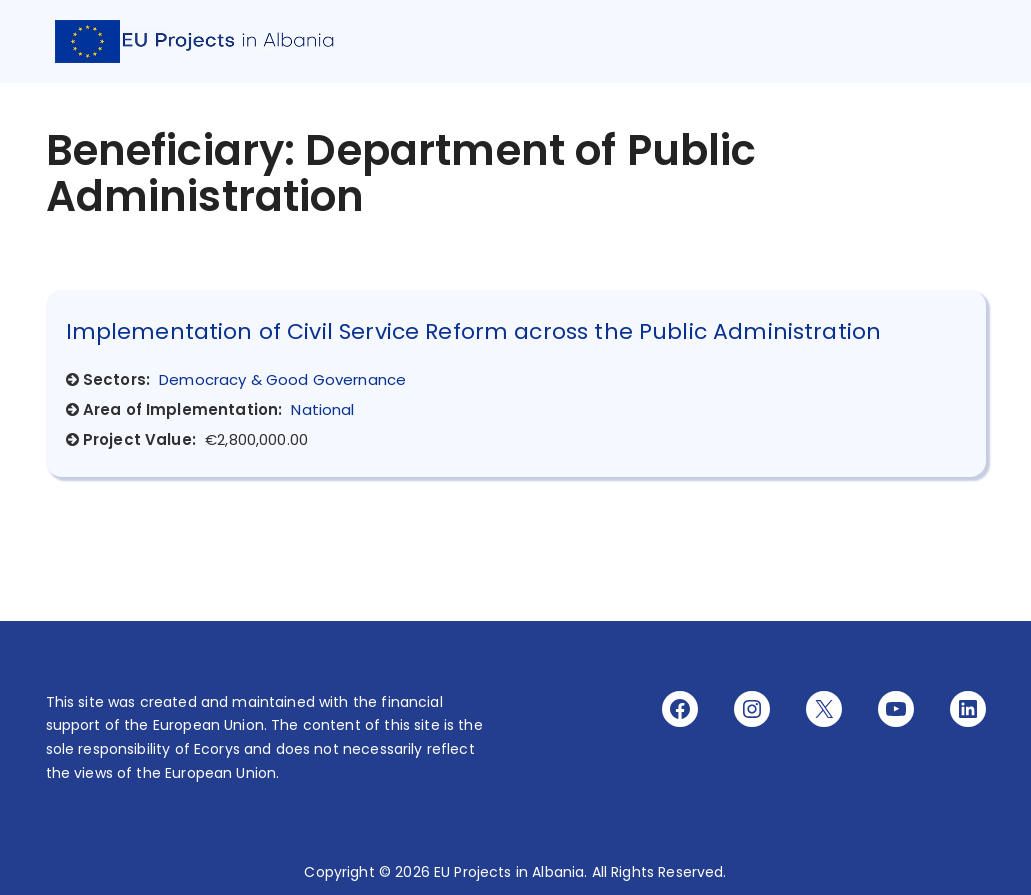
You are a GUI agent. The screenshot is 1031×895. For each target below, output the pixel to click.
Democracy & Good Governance (282, 379)
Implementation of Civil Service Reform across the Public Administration (474, 331)
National (322, 409)
